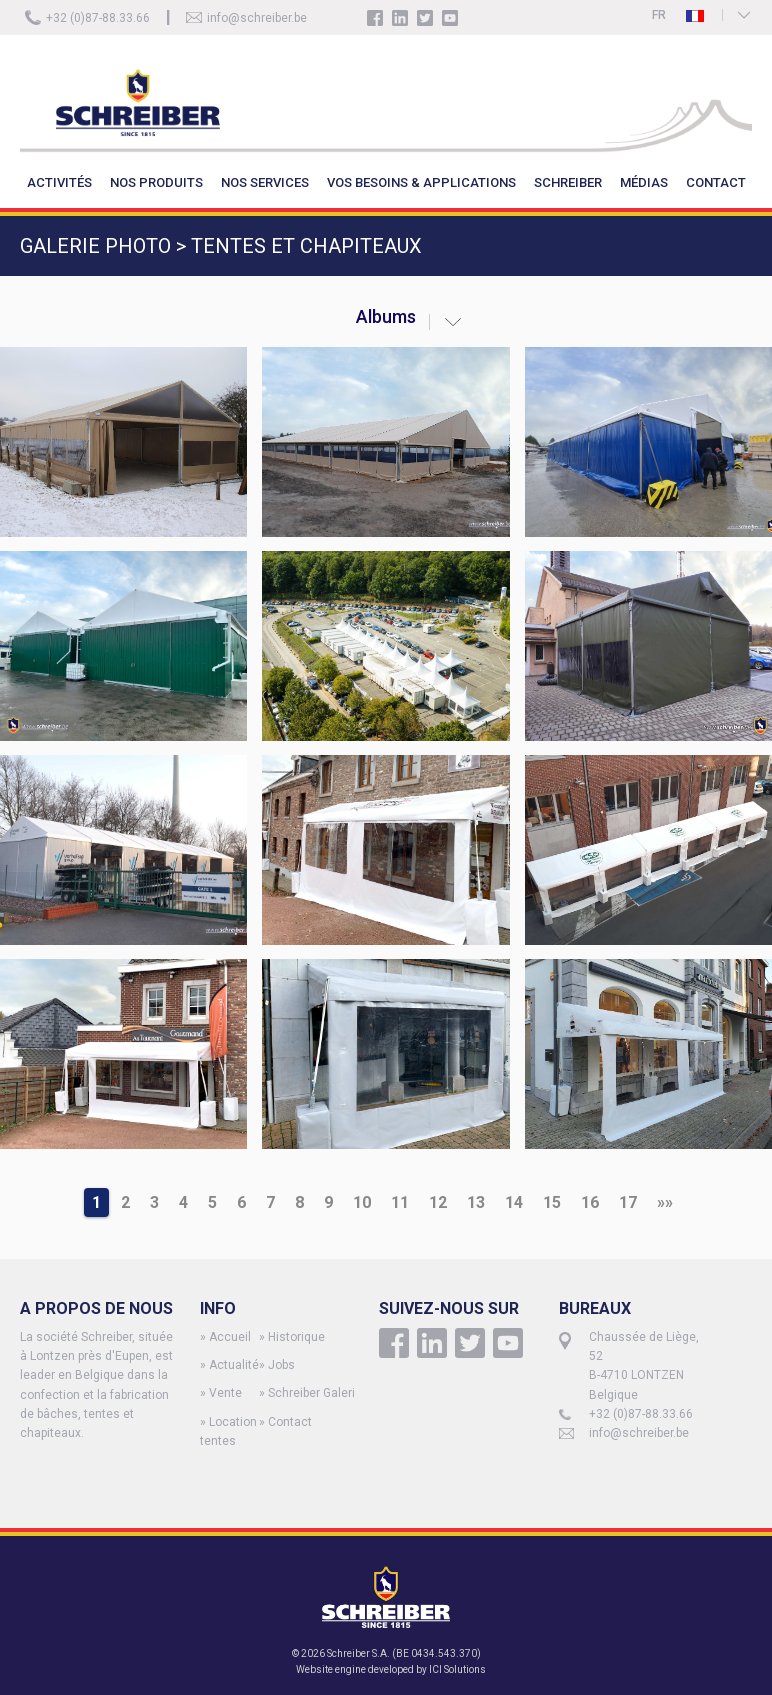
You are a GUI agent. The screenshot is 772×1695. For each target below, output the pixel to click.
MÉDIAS (644, 182)
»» (665, 1202)
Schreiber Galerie (315, 1393)
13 (476, 1202)
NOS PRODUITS (156, 182)
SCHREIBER (568, 182)
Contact (290, 1422)
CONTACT (716, 182)
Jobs (281, 1365)
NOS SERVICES (265, 182)
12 (438, 1202)
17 (628, 1202)
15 (552, 1202)
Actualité (234, 1365)
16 (590, 1202)
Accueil (230, 1337)
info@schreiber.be (257, 18)
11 (400, 1202)
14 (514, 1202)
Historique (296, 1337)
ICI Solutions (457, 1669)
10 (362, 1202)
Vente (225, 1393)
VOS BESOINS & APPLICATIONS (421, 182)
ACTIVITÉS (59, 182)
